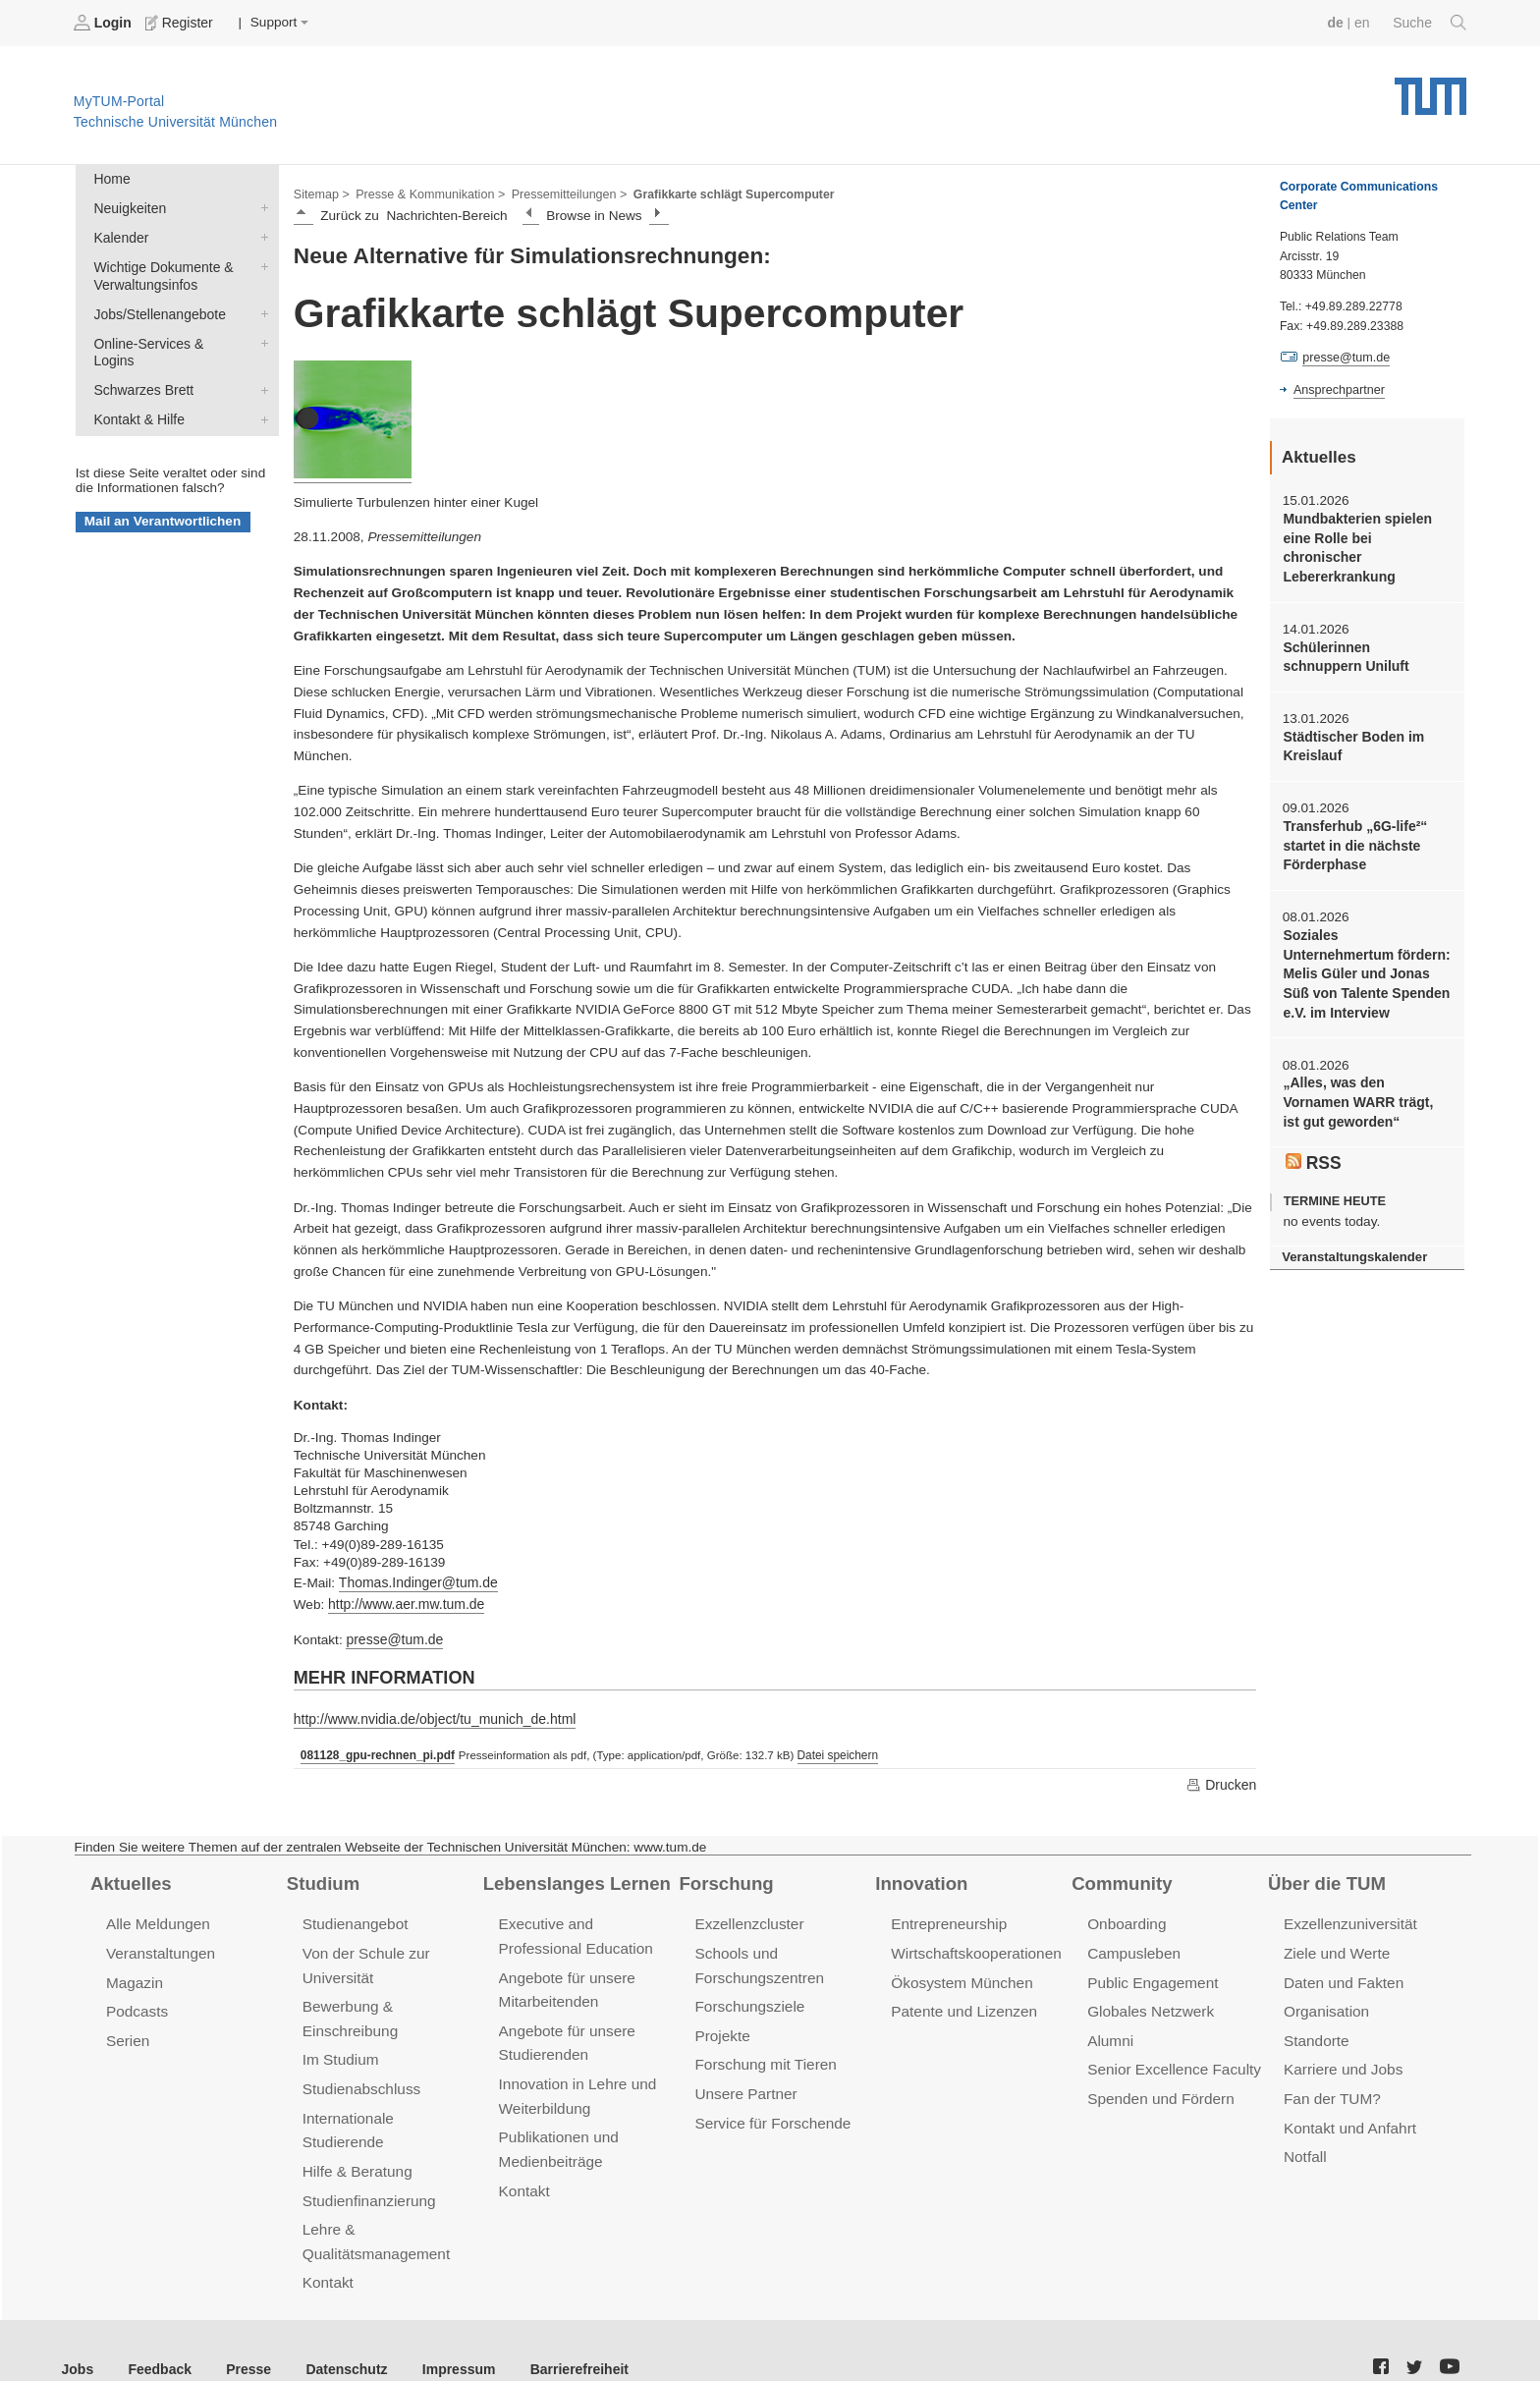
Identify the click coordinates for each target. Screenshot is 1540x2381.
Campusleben (1132, 1948)
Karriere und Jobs (1342, 2062)
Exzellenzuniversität (1348, 1919)
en (1363, 22)
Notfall (1304, 2146)
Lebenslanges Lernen (574, 1879)
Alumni (1109, 2033)
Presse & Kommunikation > (427, 192)
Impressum (448, 2331)
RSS (1313, 1112)
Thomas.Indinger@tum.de (416, 1581)
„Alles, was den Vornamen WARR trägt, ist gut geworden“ (1366, 1054)
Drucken (1221, 1781)
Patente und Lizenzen (962, 2005)
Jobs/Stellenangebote (260, 309)
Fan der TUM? (1331, 2089)
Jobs (77, 2331)
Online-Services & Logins (260, 338)
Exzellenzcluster (747, 1919)
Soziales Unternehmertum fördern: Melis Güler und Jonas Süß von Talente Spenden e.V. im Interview (1365, 937)
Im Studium (339, 2052)
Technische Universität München (1430, 89)
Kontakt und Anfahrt (1348, 2118)
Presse (244, 2331)
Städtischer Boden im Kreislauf (1351, 723)
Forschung (724, 1879)
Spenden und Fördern (1159, 2089)
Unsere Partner (744, 2084)
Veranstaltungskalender (1352, 1206)
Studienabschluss (359, 2080)
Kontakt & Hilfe (260, 395)
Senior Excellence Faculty (1171, 2062)
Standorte (1316, 2033)
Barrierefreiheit (565, 2331)
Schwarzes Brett (260, 366)
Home (111, 178)
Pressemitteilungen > (562, 192)
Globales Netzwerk (1149, 2005)
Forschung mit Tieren (763, 2057)
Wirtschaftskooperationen (974, 1948)
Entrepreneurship (947, 1919)
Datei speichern (832, 1751)
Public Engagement (1151, 1976)
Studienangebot (354, 1919)
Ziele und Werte (1335, 1948)
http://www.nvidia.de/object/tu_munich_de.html (431, 1715)
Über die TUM (1325, 1879)
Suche (1430, 22)
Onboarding (1125, 1919)
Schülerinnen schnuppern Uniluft (1365, 634)
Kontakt (327, 2246)
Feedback (158, 2331)
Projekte (721, 2029)
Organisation (1325, 2005)
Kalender (260, 235)
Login (104, 22)
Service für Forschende (770, 2113)
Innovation (919, 1879)
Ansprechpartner (1337, 389)
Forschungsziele (747, 2000)
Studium (322, 1879)
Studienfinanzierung (367, 2165)
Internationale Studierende (388, 2108)
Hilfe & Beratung (356, 2137)
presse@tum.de (393, 1637)
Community (1120, 1879)
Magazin (134, 1976)
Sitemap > (321, 192)
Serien (127, 2033)
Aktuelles (129, 1879)
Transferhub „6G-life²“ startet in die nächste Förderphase (1353, 821)
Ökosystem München (959, 1976)
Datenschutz (339, 2331)
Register (179, 22)
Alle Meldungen (156, 1919)
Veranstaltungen (159, 1948)
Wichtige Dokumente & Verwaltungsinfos (260, 263)
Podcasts (136, 2005)
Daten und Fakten (1342, 1976)
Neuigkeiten (260, 206)
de (1338, 22)
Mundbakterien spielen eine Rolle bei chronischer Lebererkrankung (1366, 537)
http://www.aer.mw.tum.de (404, 1602)
